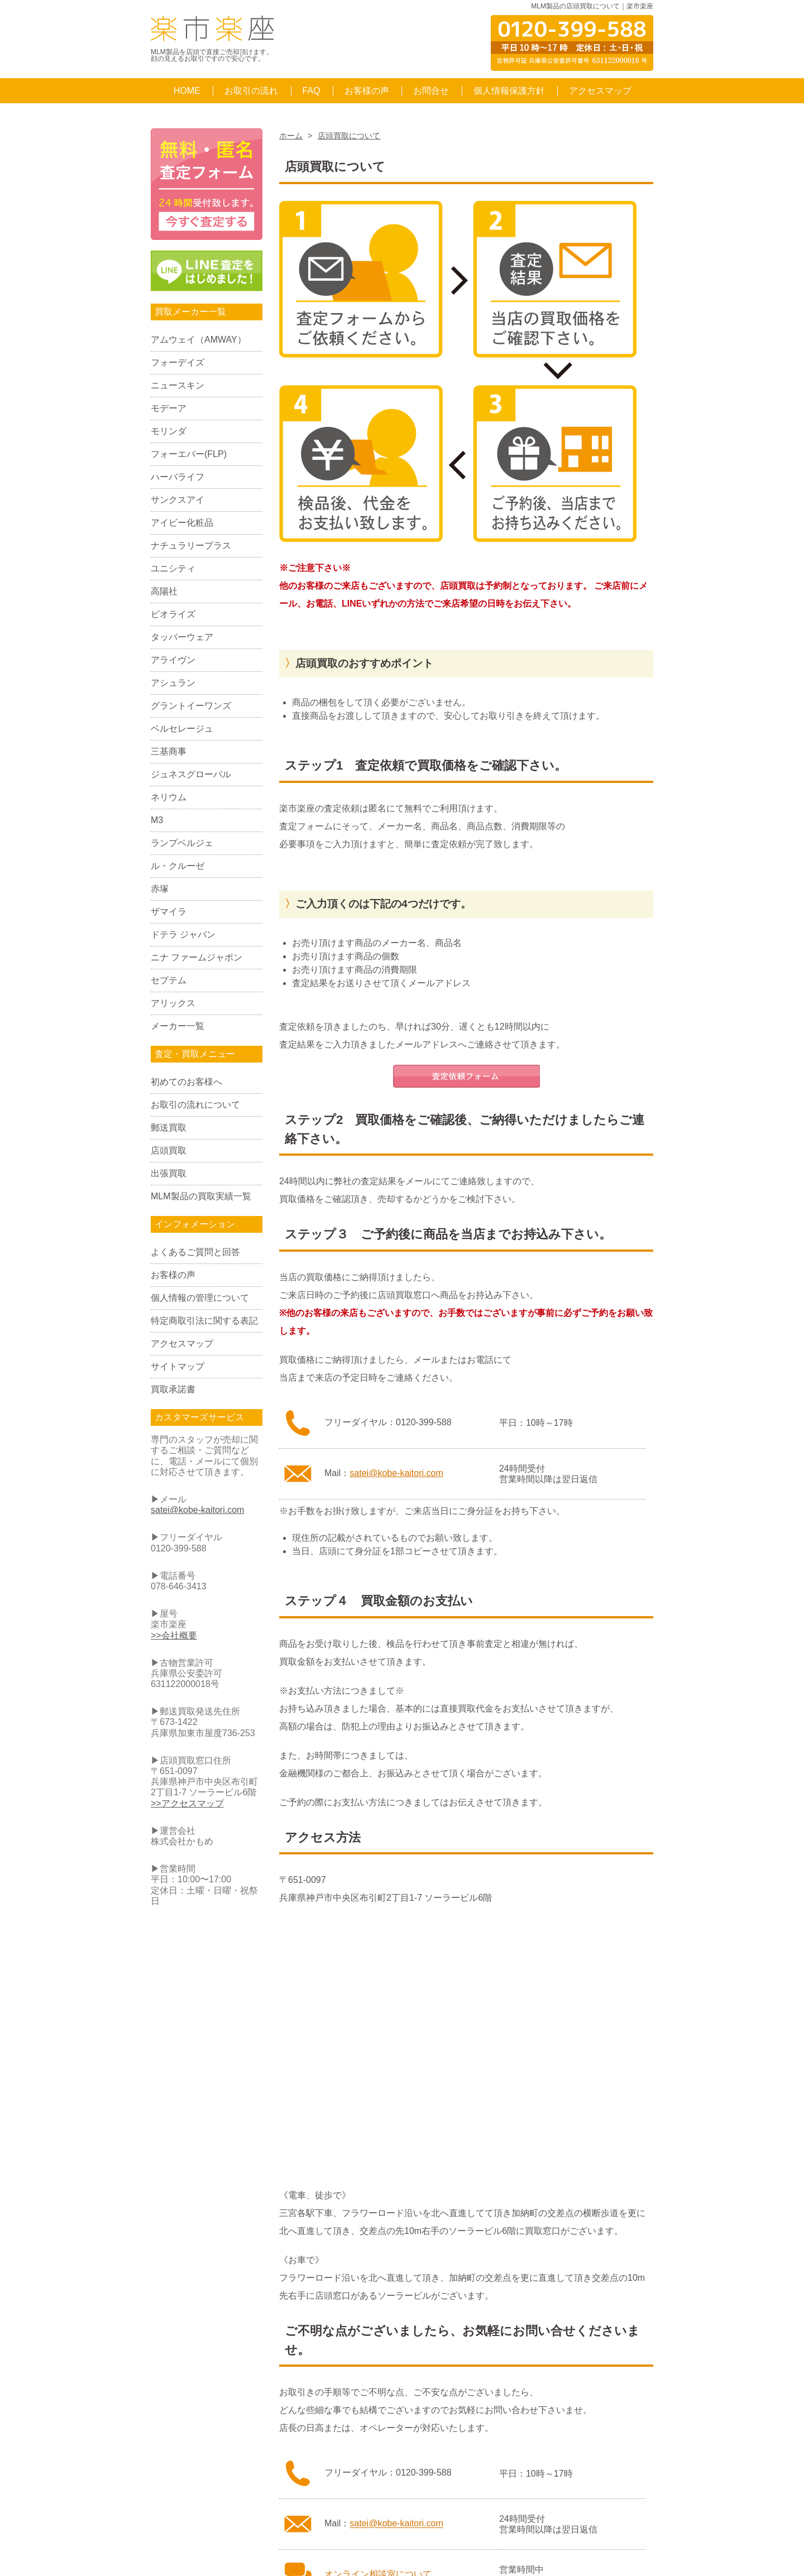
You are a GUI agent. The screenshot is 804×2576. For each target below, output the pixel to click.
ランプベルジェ (182, 843)
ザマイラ (168, 911)
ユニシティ (173, 568)
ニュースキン (177, 385)
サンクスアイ (177, 499)
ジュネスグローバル (191, 774)
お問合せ (431, 90)
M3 (157, 820)
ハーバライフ (177, 477)
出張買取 (168, 1173)
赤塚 (160, 888)
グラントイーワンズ (191, 705)
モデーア (168, 408)
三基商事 (168, 751)
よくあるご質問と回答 (195, 1252)
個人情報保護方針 (509, 90)
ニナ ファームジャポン (196, 957)
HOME (187, 90)
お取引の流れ (251, 90)
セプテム (168, 980)
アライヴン (173, 660)
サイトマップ (177, 1366)
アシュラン (173, 683)
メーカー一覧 (177, 1026)
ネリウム (168, 797)
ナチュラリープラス (191, 545)
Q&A (311, 2378)
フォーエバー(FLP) (189, 454)
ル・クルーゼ (177, 866)
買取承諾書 (173, 1389)
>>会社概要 (174, 1635)
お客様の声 (366, 90)
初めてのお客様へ (186, 1082)
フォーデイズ (177, 362)
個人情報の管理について (200, 1298)
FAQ (311, 90)
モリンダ (168, 431)
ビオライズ (173, 614)
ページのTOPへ (603, 2286)
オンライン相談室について (378, 2234)
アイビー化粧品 (182, 522)
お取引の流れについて (195, 1104)
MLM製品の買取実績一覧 (201, 1196)
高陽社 (164, 591)
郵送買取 (168, 1127)
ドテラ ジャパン (183, 934)
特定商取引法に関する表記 (204, 1320)
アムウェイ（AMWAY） (198, 339)
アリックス (173, 1003)
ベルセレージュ (182, 728)
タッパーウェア (182, 637)
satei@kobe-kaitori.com (396, 1132)
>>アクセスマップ (187, 1803)
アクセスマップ (600, 90)
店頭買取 (168, 1150)
